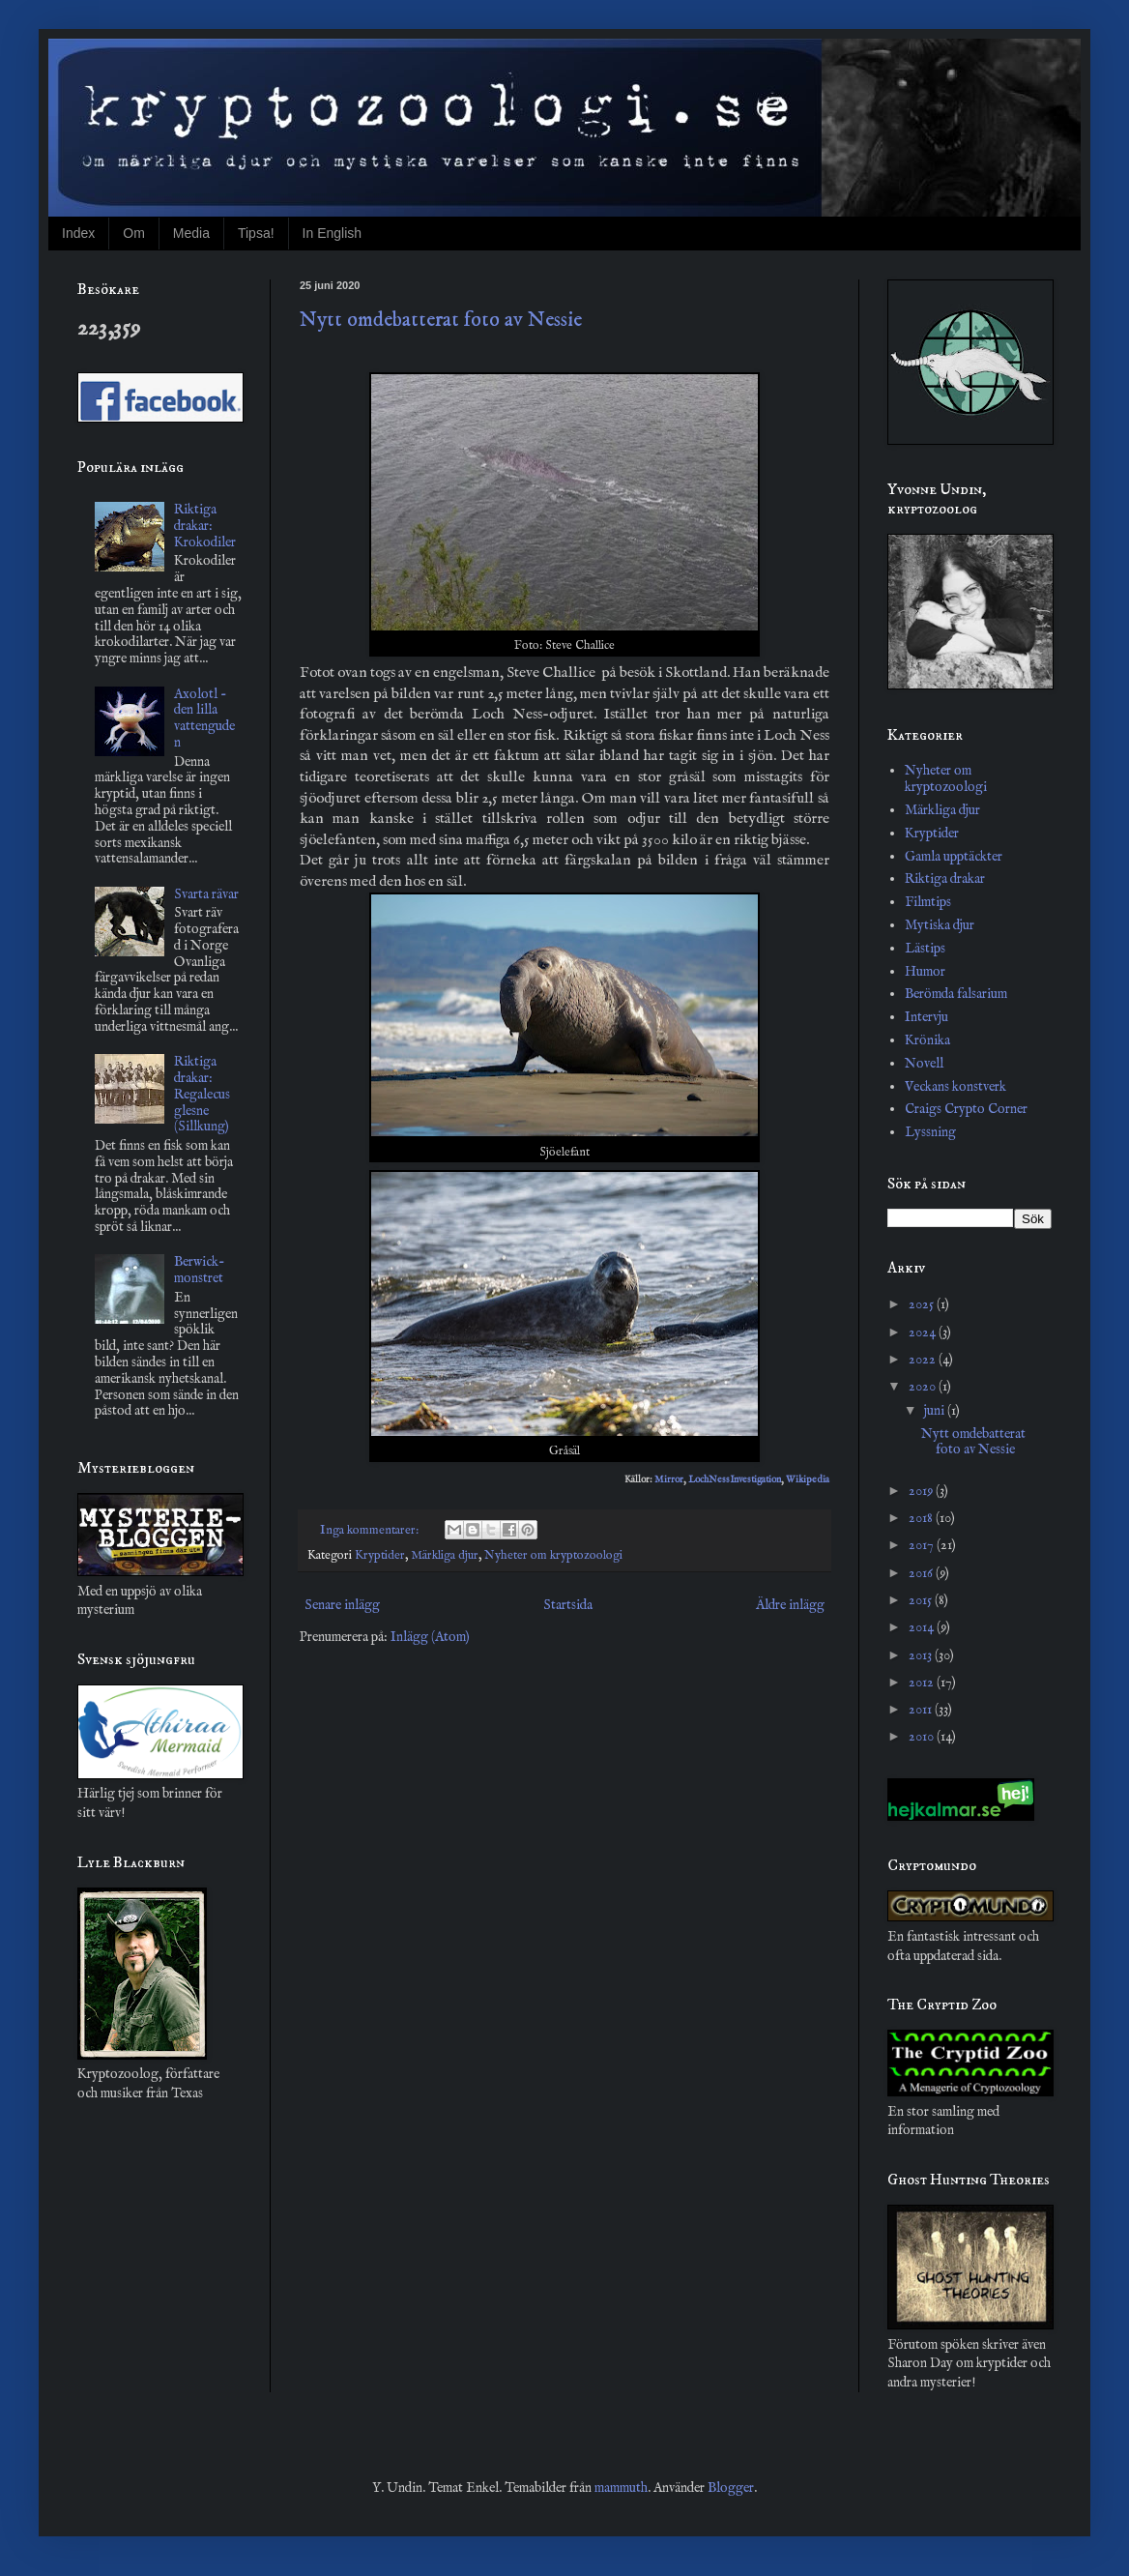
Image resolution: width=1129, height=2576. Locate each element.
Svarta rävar (206, 894)
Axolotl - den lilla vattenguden (204, 718)
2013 (922, 1655)
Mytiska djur (939, 925)
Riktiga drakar (945, 879)
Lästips (925, 948)
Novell (924, 1063)
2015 (922, 1600)
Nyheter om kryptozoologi (553, 1556)
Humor (925, 972)
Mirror (668, 1480)
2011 (922, 1709)
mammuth (621, 2488)
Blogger (731, 2488)
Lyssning (930, 1132)
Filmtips (928, 902)
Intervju (926, 1017)
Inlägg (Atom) (430, 1637)
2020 (924, 1386)
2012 (923, 1682)
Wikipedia (807, 1480)
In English (332, 233)
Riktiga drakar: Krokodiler (205, 526)
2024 (924, 1332)
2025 (923, 1304)
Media (191, 233)
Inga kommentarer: (370, 1530)
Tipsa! (256, 233)
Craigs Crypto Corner (966, 1109)
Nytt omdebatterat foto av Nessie (441, 320)
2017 (923, 1545)
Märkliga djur (444, 1556)
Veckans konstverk (955, 1087)
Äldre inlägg (790, 1605)
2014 (923, 1627)
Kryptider (380, 1556)
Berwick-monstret (199, 1270)
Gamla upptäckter (953, 856)
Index (78, 233)
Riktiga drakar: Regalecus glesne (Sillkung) (202, 1094)
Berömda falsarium (956, 994)
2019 (922, 1491)
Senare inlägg (342, 1605)
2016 (922, 1573)
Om (134, 233)
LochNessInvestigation (734, 1480)
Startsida (568, 1605)
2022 (924, 1359)
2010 (923, 1736)
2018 (922, 1518)
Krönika (927, 1040)
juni (935, 1411)
